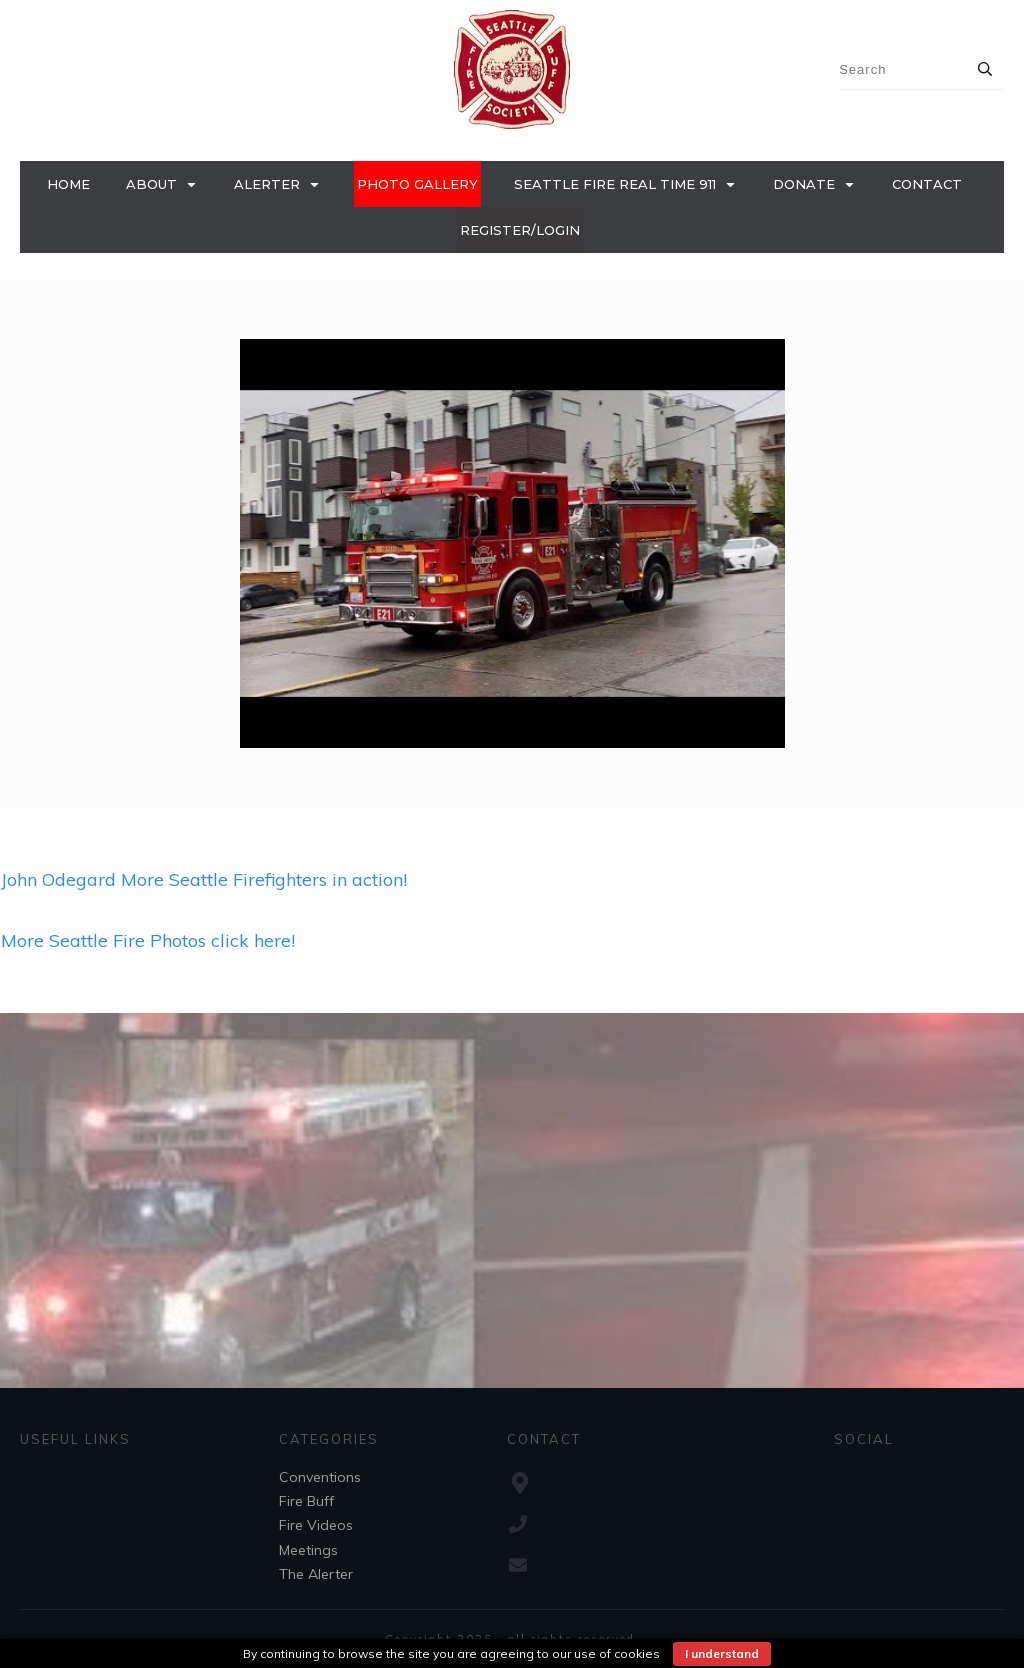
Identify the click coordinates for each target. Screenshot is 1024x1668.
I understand (722, 1653)
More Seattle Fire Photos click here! (148, 940)
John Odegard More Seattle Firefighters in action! (204, 879)
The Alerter (316, 1574)
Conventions (320, 1477)
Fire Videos (316, 1525)
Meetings (308, 1550)
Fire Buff (306, 1501)
